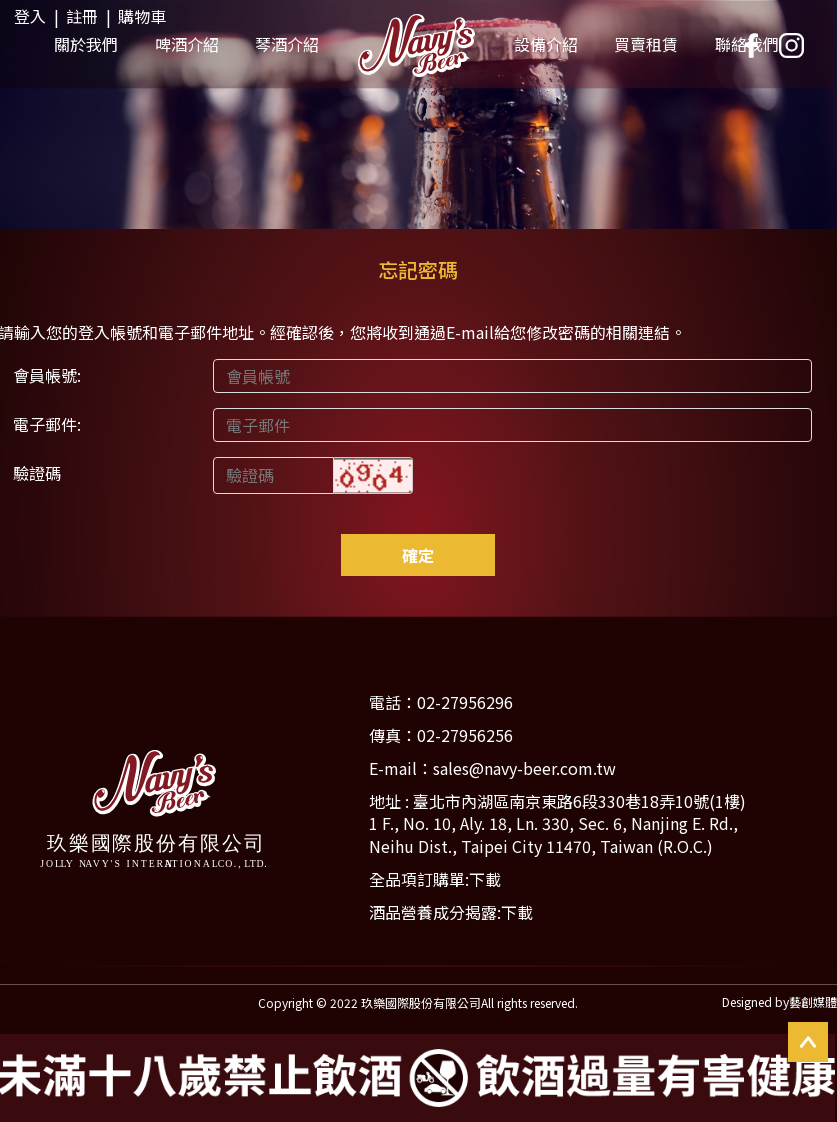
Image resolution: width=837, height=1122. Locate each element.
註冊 (82, 16)
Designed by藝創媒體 (779, 1001)
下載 (485, 879)
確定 (418, 555)
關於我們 (86, 44)
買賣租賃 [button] (646, 44)
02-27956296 (465, 702)
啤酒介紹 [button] (187, 44)
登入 (30, 16)
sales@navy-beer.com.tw (524, 768)
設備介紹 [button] (546, 44)
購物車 (142, 16)
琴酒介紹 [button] (287, 44)
